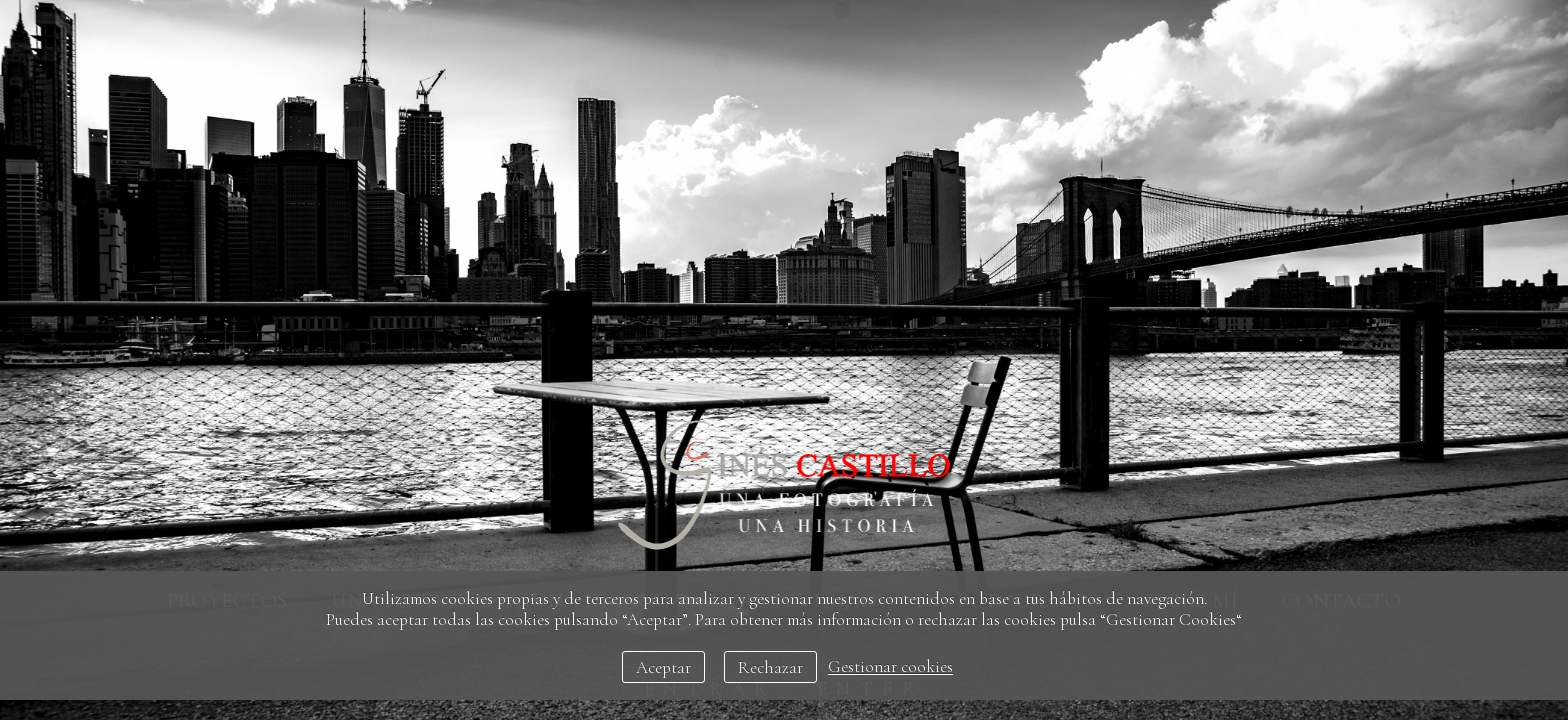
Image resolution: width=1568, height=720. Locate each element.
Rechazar (770, 667)
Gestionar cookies (890, 667)
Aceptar (663, 667)
